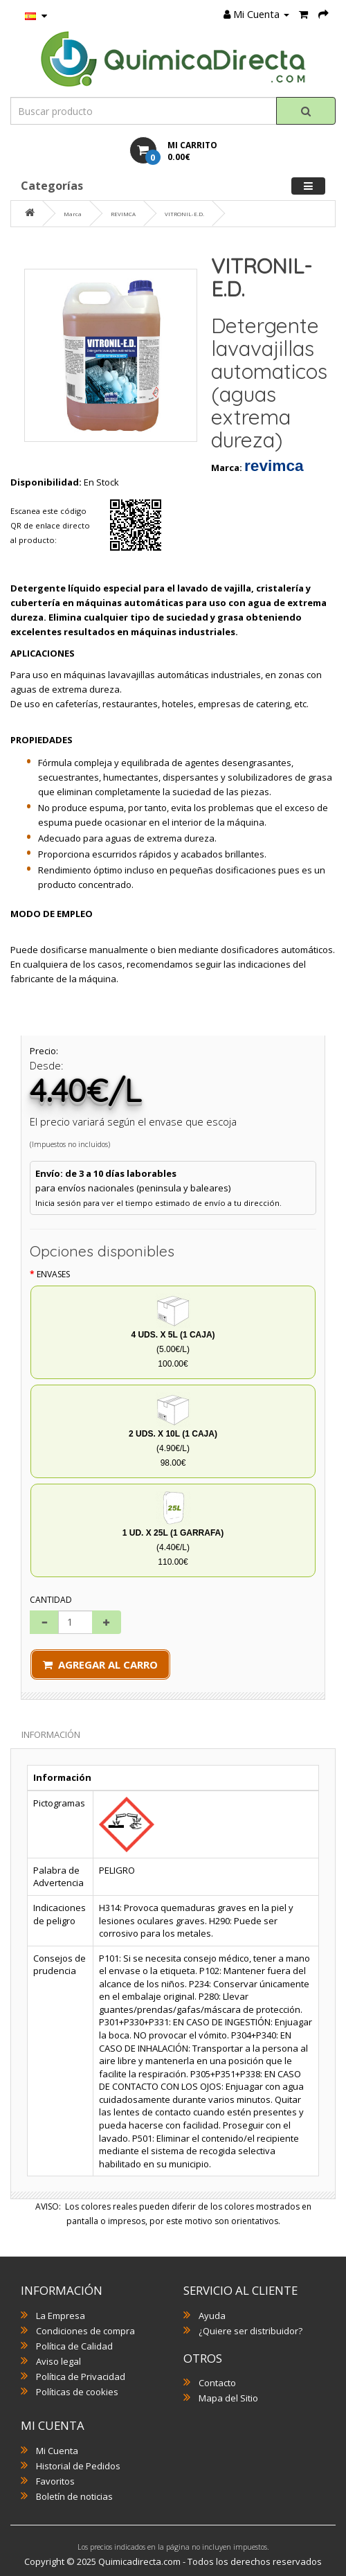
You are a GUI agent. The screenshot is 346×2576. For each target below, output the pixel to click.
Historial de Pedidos (78, 2466)
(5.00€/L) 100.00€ (173, 1331)
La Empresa (60, 2315)
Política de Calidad (74, 2346)
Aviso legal (58, 2361)
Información (50, 1734)
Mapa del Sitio (228, 2398)
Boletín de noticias (74, 2496)
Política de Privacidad (80, 2376)
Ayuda (212, 2315)
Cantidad (51, 1600)
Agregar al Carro (100, 1664)
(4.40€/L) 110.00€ (173, 1529)
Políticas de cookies (77, 2392)
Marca (73, 213)
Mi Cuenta (57, 2450)
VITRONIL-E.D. (184, 213)
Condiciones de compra (85, 2331)
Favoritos (55, 2481)
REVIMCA (123, 213)
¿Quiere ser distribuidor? (250, 2331)
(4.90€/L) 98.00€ (173, 1430)
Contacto (217, 2383)
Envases (53, 1274)
